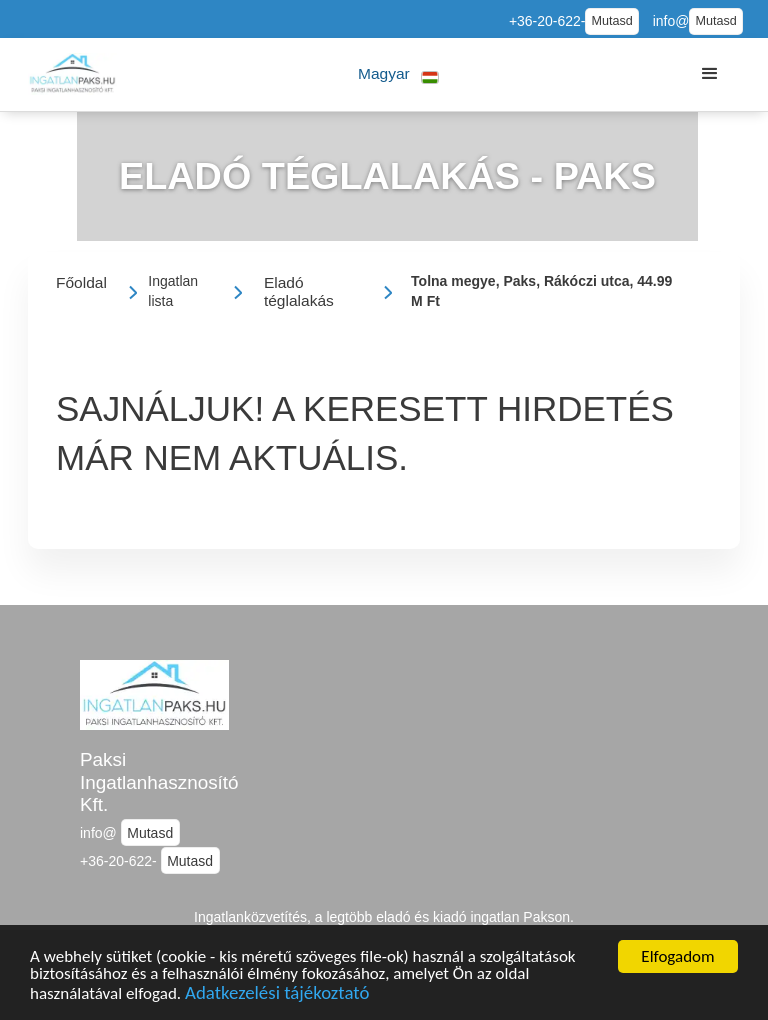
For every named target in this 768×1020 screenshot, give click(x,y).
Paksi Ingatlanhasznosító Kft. (159, 782)
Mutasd (611, 21)
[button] (398, 74)
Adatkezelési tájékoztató (277, 1000)
